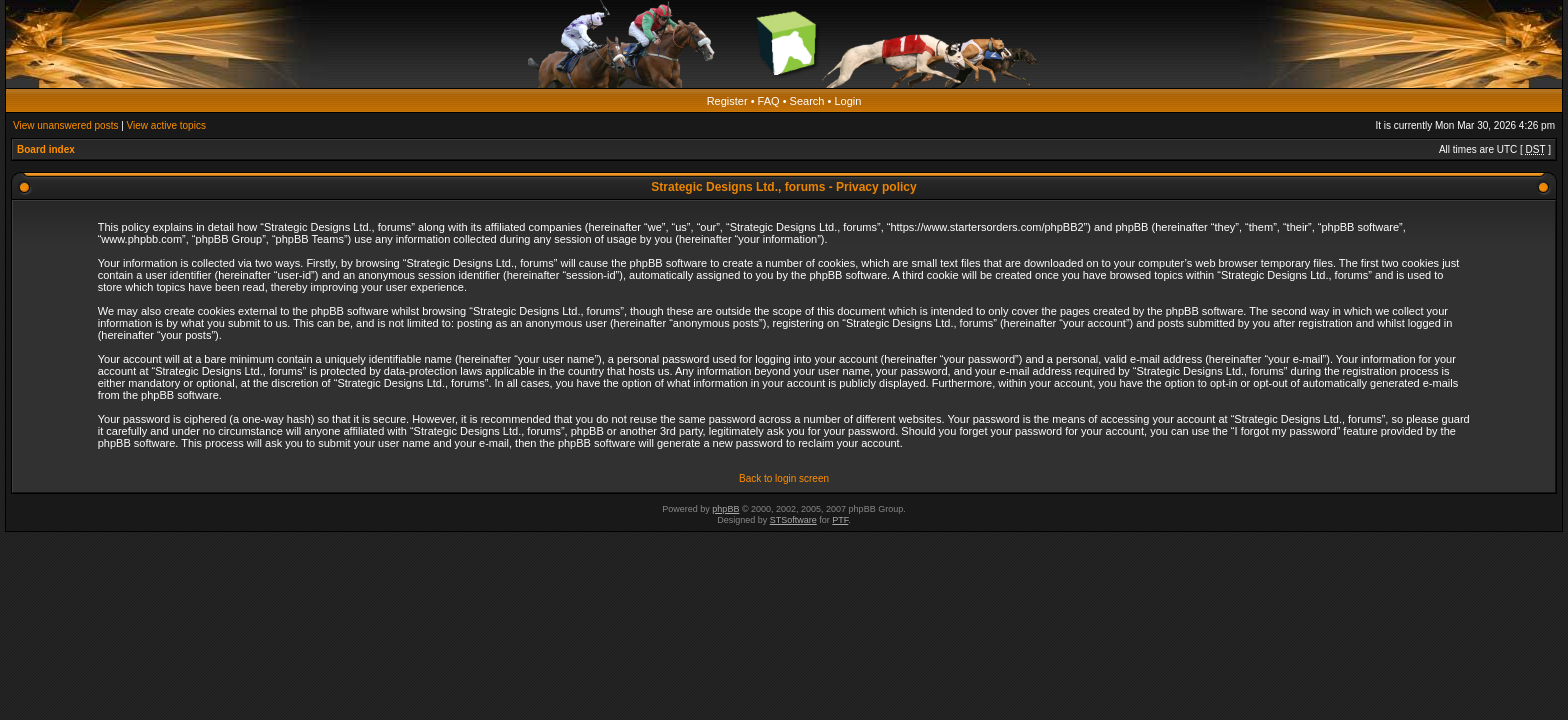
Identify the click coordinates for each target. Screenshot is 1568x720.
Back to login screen (784, 478)
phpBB (725, 509)
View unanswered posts (65, 125)
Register (727, 101)
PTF (840, 520)
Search (807, 101)
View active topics (166, 125)
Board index (46, 149)
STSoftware (793, 520)
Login (847, 101)
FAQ (769, 101)
